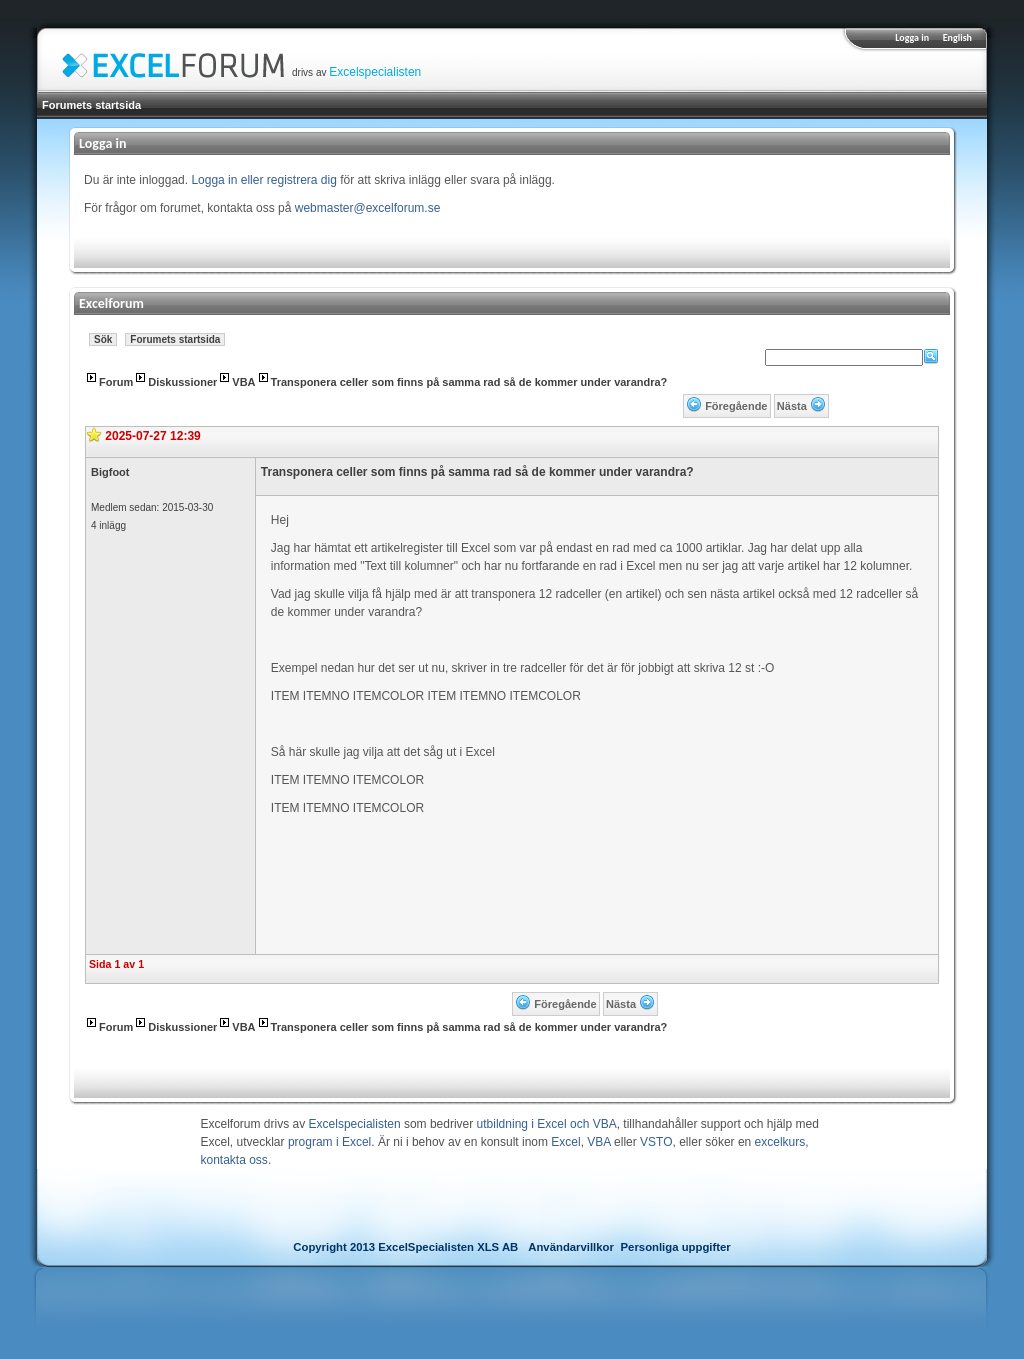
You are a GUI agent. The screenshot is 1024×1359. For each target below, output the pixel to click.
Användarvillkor (571, 1247)
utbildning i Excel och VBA (547, 1124)
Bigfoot (110, 472)
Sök (103, 339)
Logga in (912, 37)
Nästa (792, 406)
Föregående (736, 406)
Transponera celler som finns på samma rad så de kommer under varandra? (469, 382)
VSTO (656, 1142)
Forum (116, 382)
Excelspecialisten (375, 72)
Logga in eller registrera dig (263, 180)
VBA (243, 382)
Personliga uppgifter (676, 1247)
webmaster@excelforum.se (368, 208)
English (957, 37)
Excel (565, 1142)
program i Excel (329, 1142)
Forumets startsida (91, 105)
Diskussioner (182, 382)
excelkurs (780, 1142)
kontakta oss (234, 1160)
